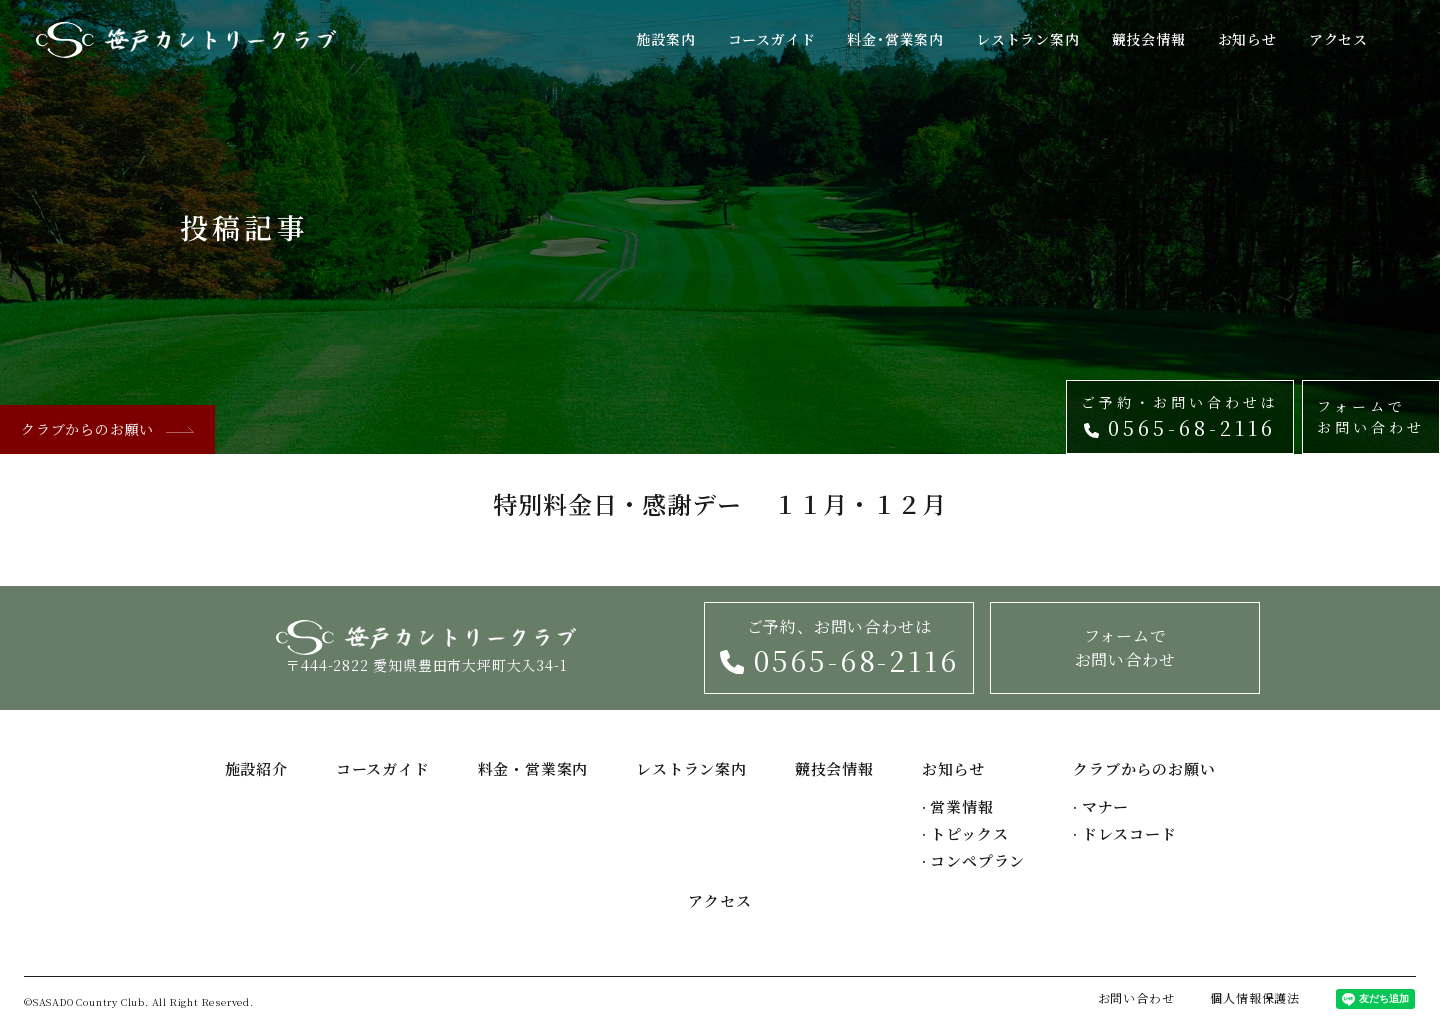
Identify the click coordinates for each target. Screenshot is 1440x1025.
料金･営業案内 (895, 39)
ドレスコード (1124, 833)
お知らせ (1247, 39)
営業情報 (958, 806)
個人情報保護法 (1255, 997)
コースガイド (772, 39)
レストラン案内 (1028, 39)
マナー (1101, 806)
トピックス (965, 833)
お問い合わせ (1136, 997)
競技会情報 (1149, 39)
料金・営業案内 (533, 768)
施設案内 (665, 39)
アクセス (1338, 39)
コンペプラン (973, 860)
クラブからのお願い (107, 429)
